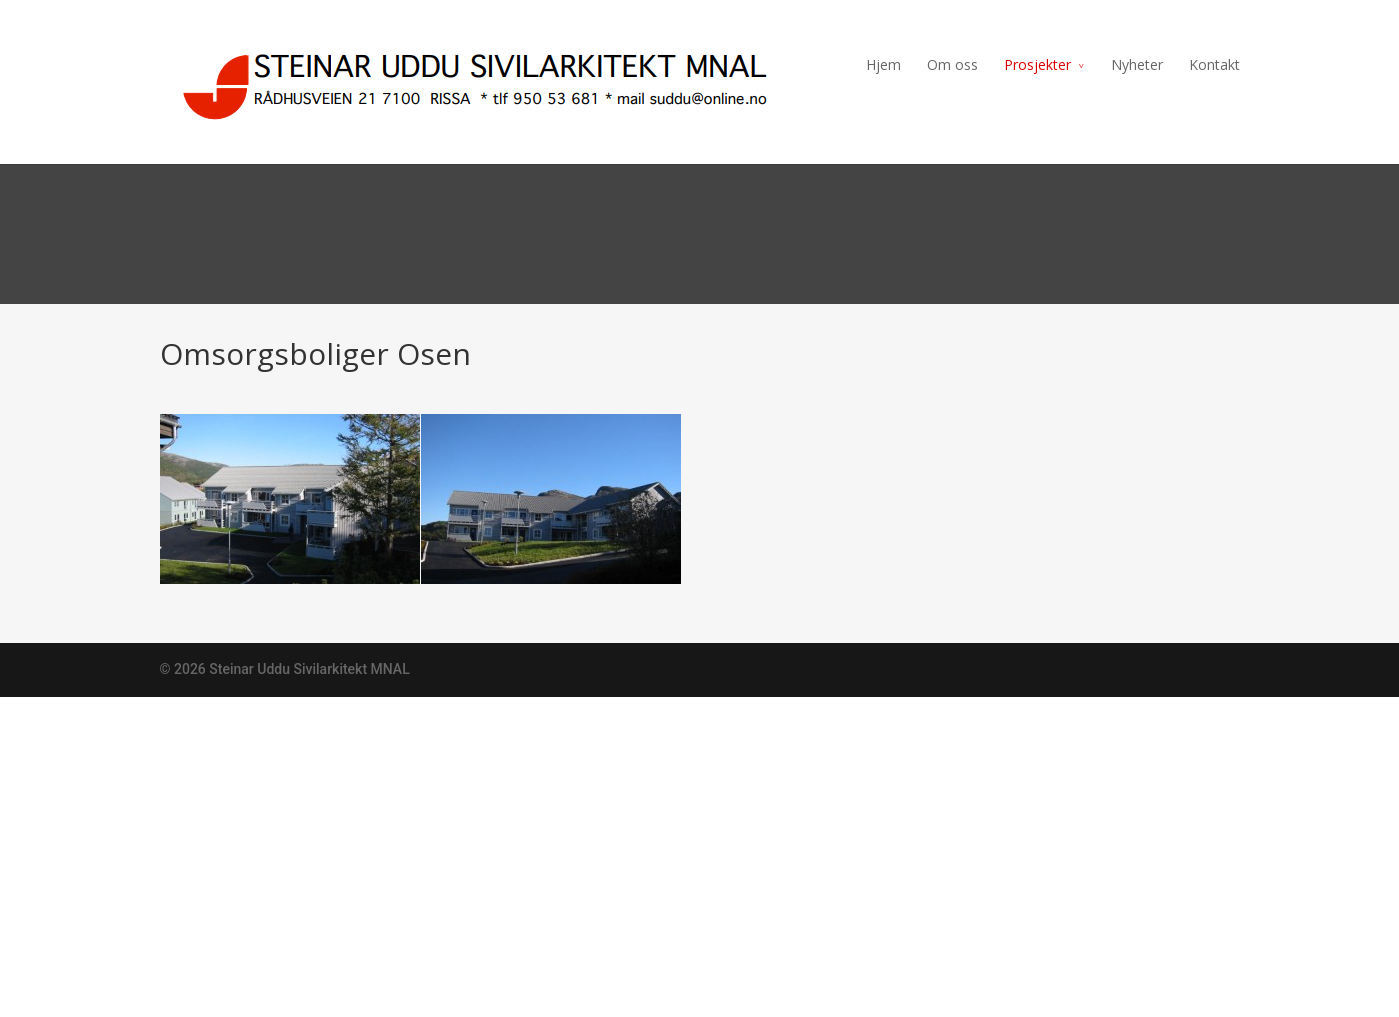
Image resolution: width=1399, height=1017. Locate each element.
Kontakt (1214, 64)
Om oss (952, 64)
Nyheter (1137, 64)
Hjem (883, 64)
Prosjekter (1037, 64)
